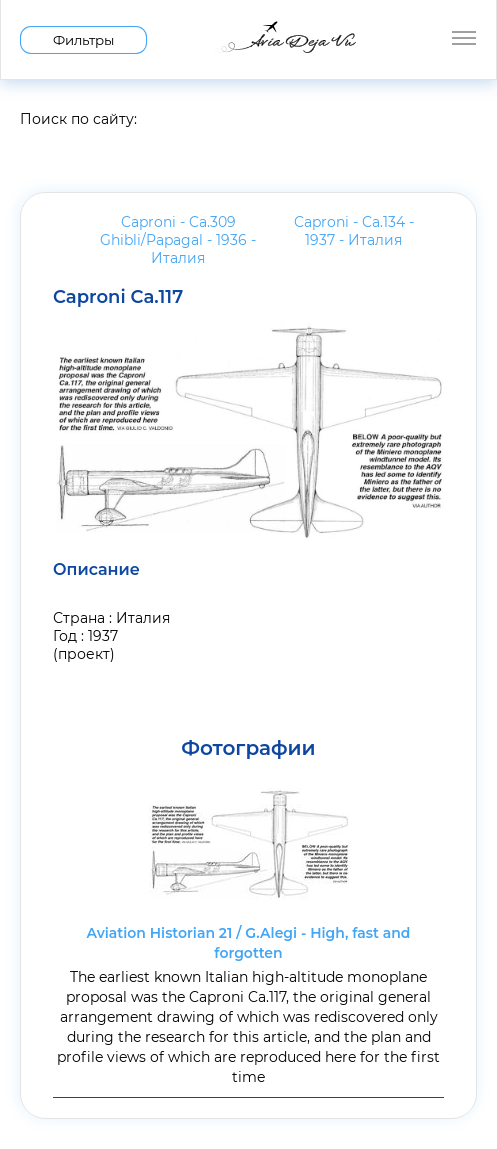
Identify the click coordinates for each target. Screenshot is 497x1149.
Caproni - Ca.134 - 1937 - (354, 231)
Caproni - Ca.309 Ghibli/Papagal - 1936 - (178, 240)
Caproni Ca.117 (118, 297)
